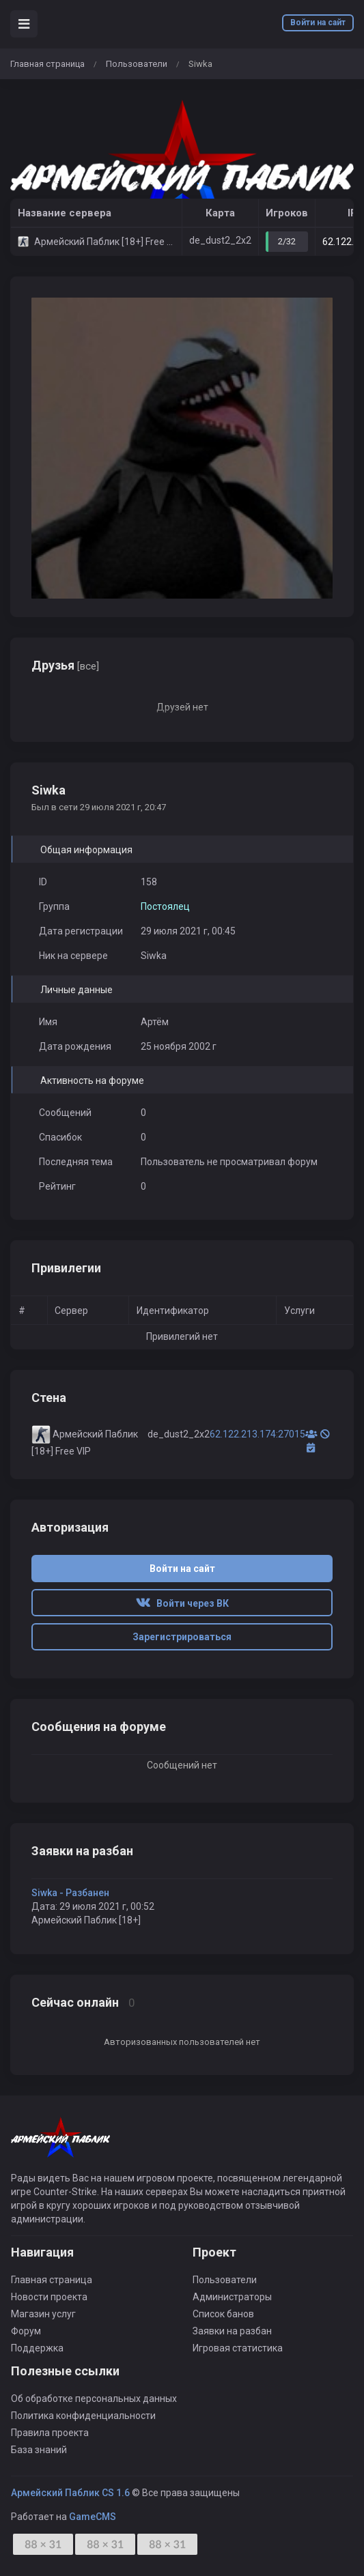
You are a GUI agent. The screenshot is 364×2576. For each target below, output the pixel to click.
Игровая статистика (238, 2348)
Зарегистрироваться (182, 1636)
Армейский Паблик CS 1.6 (70, 2492)
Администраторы (232, 2296)
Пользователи (136, 64)
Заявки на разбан (232, 2330)
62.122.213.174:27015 (257, 1434)
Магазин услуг (43, 2313)
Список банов (223, 2313)
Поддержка (37, 2348)
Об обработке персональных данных (94, 2398)
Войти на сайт (318, 22)
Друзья (65, 665)
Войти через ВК (182, 1603)
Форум (26, 2330)
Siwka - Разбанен (70, 1892)
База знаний (39, 2449)
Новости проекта (49, 2296)
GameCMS (92, 2516)
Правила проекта (50, 2432)
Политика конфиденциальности (83, 2415)
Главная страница (47, 64)
